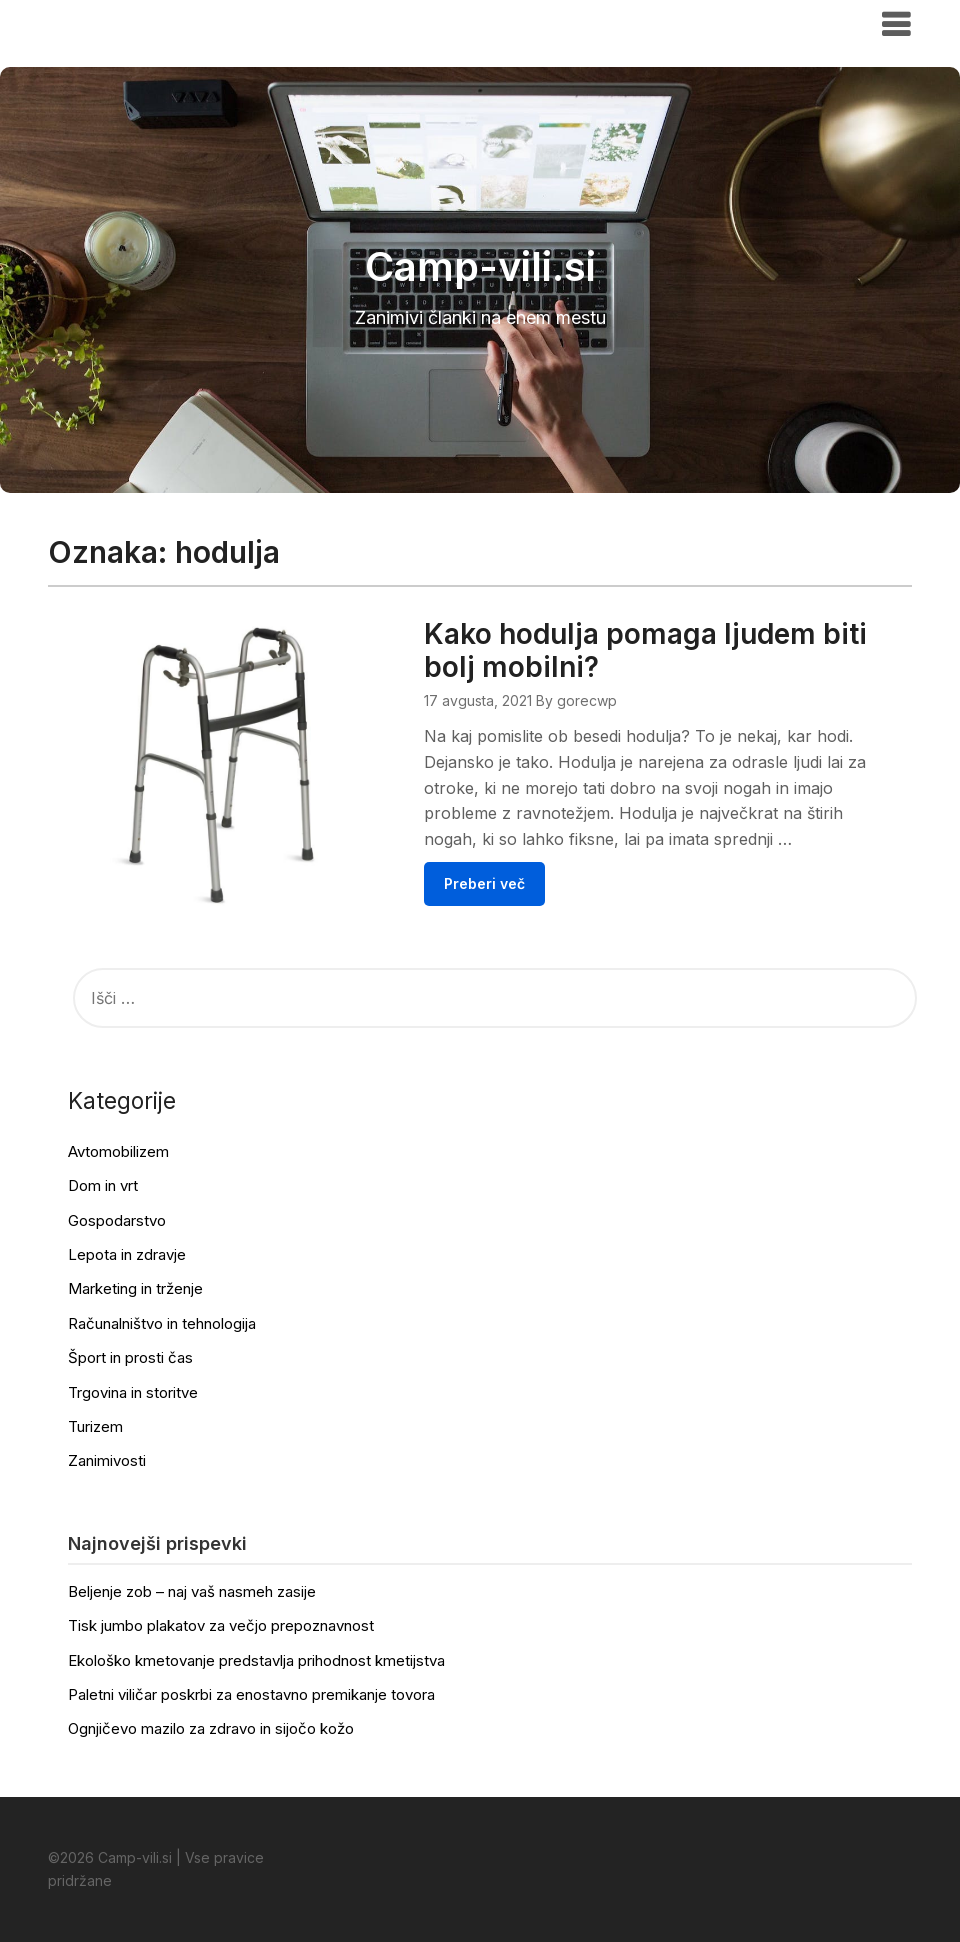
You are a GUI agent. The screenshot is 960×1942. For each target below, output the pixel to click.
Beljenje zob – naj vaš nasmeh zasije (192, 1591)
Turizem (95, 1426)
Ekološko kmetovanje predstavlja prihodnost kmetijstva (256, 1660)
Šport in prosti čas (130, 1357)
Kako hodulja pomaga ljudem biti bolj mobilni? (645, 650)
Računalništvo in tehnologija (162, 1323)
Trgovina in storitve (133, 1392)
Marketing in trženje (135, 1288)
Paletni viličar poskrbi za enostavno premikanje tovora (251, 1694)
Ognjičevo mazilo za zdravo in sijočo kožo (211, 1728)
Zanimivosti (107, 1460)
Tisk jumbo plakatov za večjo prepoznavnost (221, 1625)
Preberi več (484, 883)
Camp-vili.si (109, 23)
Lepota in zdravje (127, 1254)
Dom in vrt (103, 1185)
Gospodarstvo (117, 1220)
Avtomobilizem (118, 1151)
